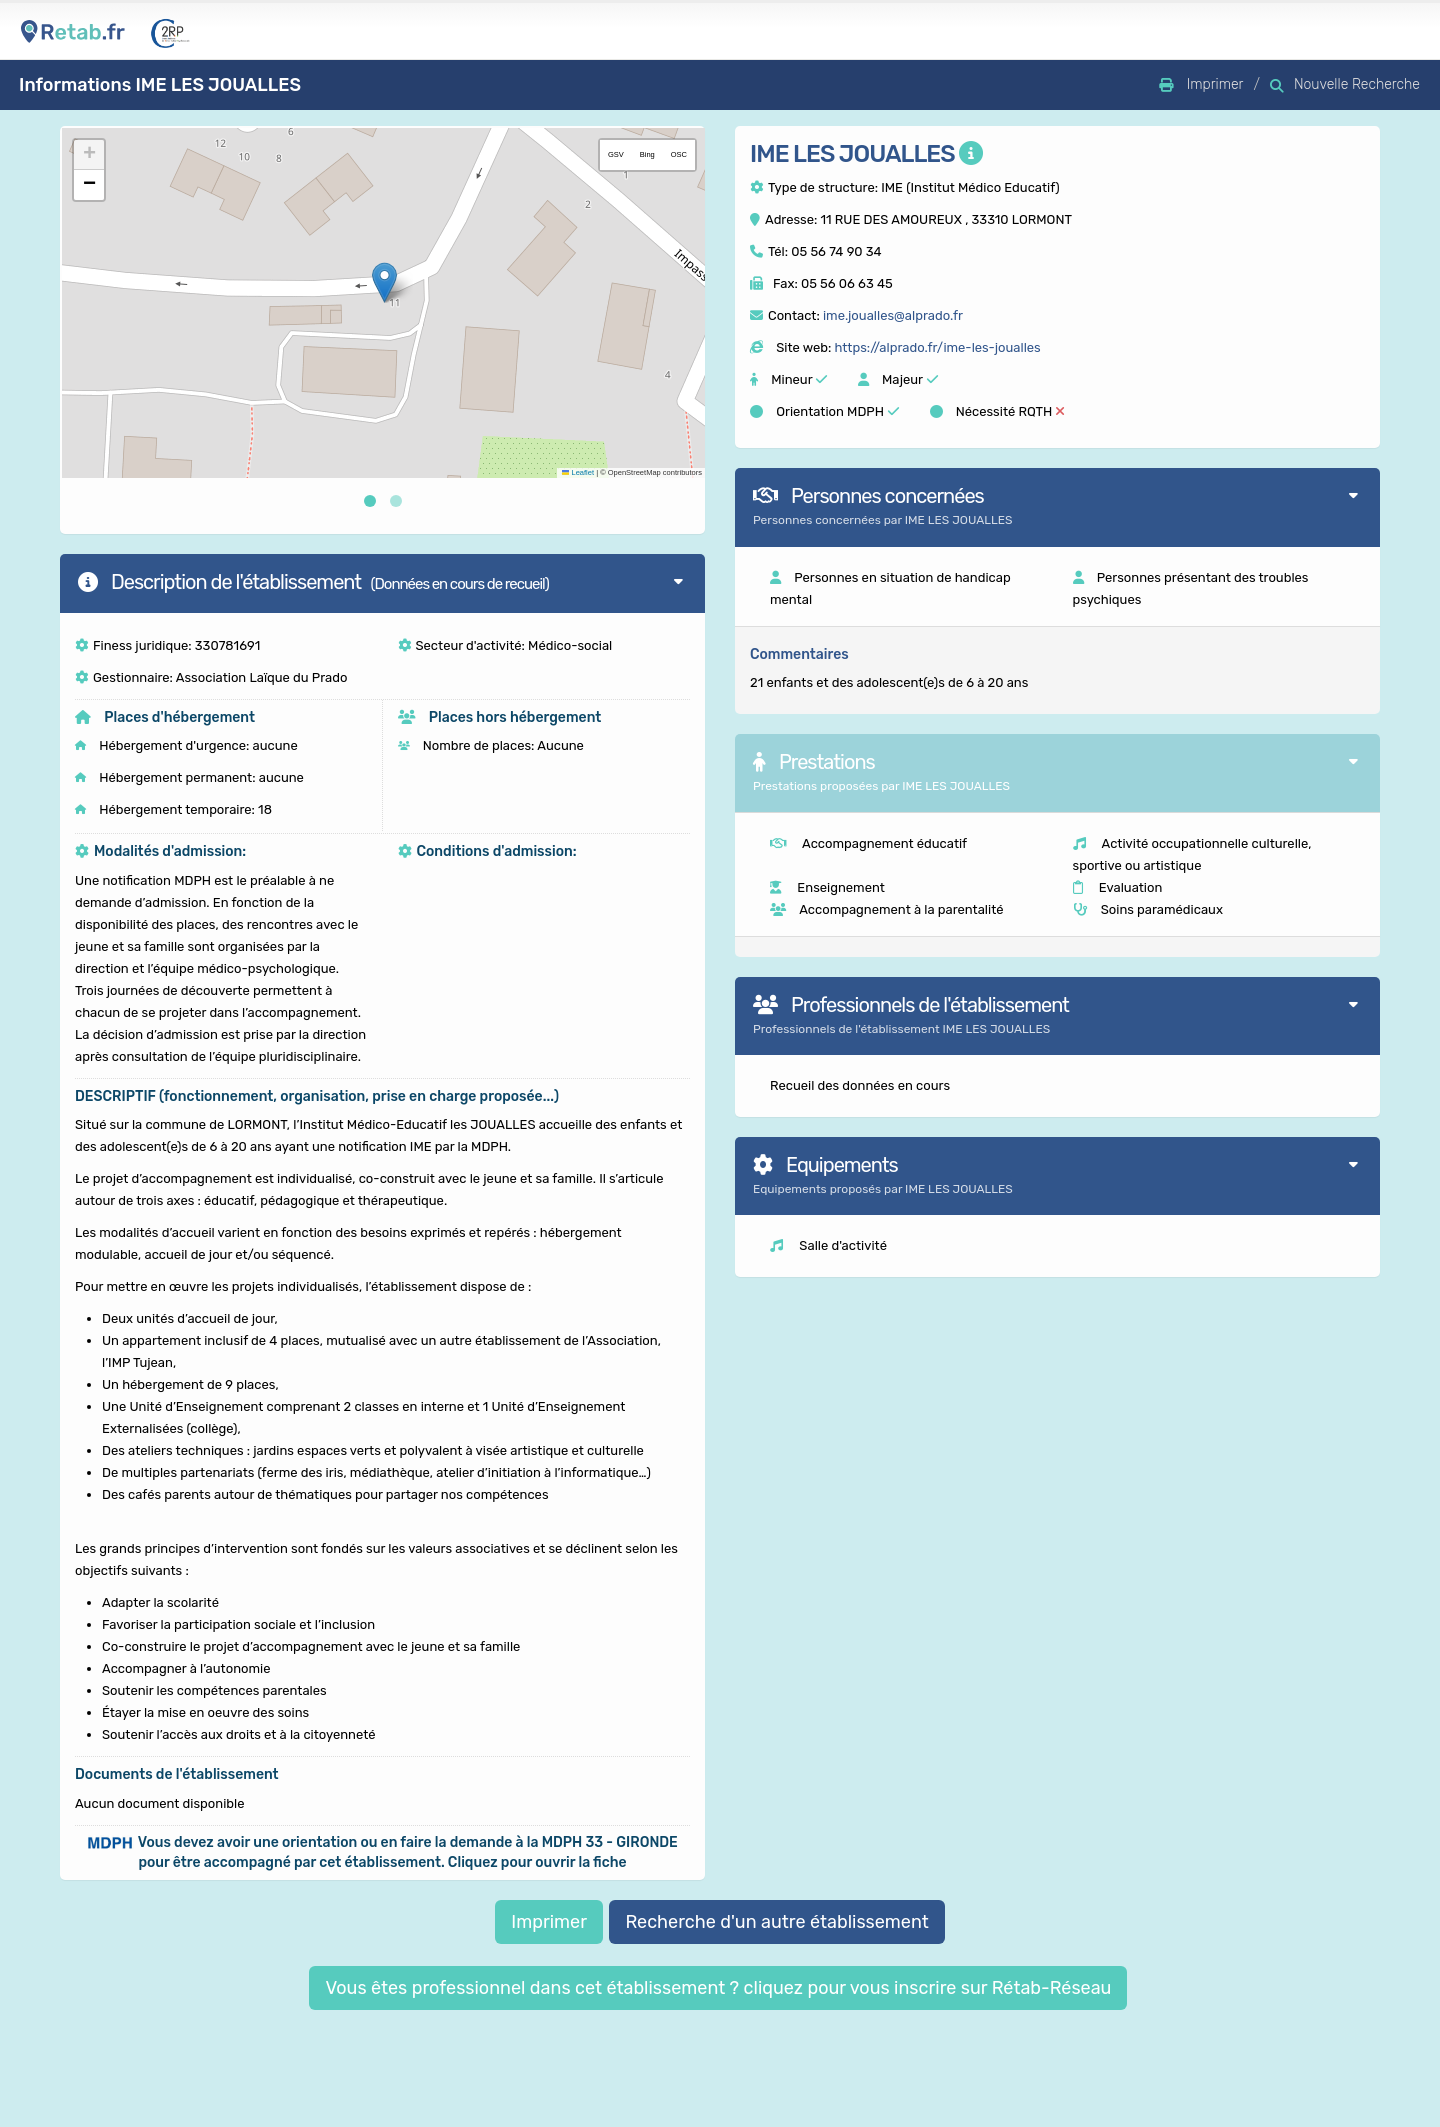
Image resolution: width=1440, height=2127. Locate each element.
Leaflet (578, 472)
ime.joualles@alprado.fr (893, 315)
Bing (647, 154)
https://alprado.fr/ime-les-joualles (937, 347)
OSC (679, 154)
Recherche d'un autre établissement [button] (776, 1922)
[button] (384, 282)
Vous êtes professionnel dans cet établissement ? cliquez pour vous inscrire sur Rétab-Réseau (718, 1988)
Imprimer (549, 1922)
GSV (616, 154)
